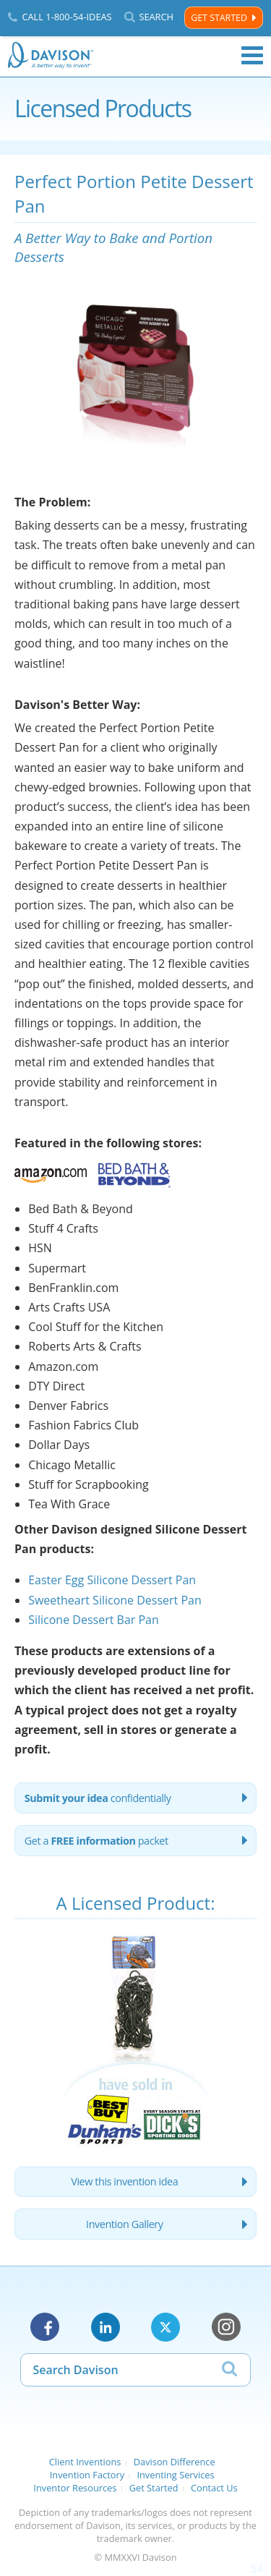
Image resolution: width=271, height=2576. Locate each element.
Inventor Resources (74, 2487)
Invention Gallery (124, 2224)
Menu (252, 56)
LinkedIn (105, 2327)
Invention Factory (87, 2474)
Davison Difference (174, 2461)
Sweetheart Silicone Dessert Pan (115, 1600)
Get (96, 1841)
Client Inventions (85, 2461)
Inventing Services (175, 2474)
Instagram (226, 2327)
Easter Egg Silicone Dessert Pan (112, 1580)
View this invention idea (124, 2181)
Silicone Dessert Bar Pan (93, 1620)
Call (66, 16)
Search (156, 17)
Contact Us (214, 2487)
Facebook (44, 2327)
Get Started (219, 18)
